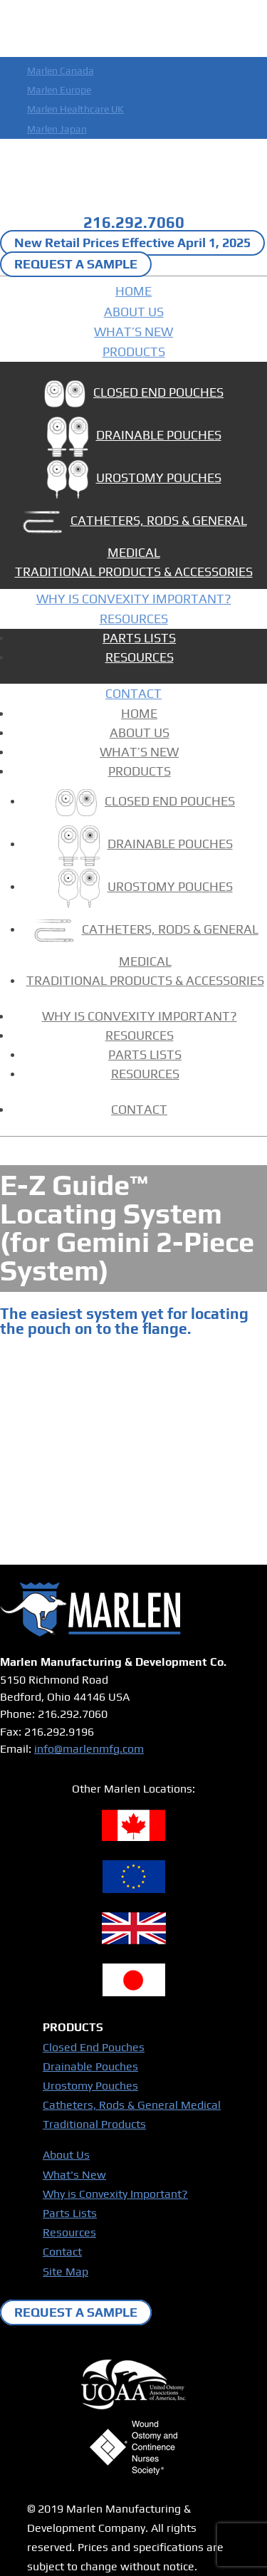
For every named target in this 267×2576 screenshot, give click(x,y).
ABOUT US (134, 311)
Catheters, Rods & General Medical (132, 2105)
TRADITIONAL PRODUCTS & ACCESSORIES (134, 571)
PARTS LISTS (139, 637)
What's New (74, 2174)
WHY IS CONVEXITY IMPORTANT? (133, 598)
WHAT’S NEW (133, 331)
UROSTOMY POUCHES (133, 481)
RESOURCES (134, 618)
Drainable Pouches (90, 2066)
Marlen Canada (60, 70)
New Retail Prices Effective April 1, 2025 (132, 242)
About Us (66, 2155)
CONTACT (133, 693)
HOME (133, 290)
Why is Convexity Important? (115, 2194)
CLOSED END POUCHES (133, 396)
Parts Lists (70, 2213)
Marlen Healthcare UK (75, 109)
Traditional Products (94, 2124)
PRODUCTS (134, 351)
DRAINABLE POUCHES (133, 438)
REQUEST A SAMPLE (75, 264)
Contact (62, 2251)
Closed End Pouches (94, 2047)
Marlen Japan (57, 129)
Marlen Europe (59, 89)
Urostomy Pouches (90, 2085)
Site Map (65, 2271)
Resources (69, 2232)
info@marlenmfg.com (89, 1749)
